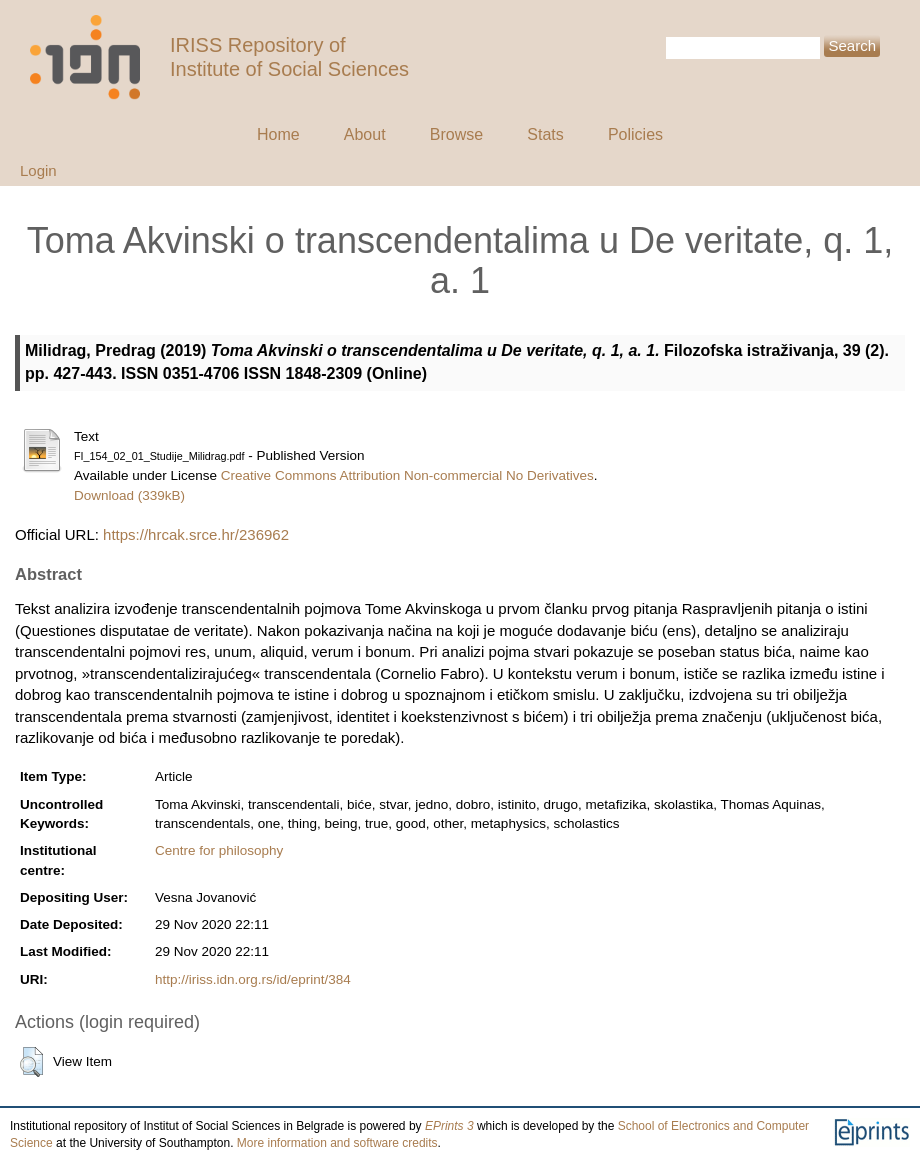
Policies (635, 134)
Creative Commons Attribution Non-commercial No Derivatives (407, 475)
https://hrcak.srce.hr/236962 (196, 534)
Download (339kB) (129, 495)
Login (38, 170)
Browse (456, 134)
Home (278, 134)
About (365, 134)
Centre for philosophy (219, 850)
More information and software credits (337, 1143)
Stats (545, 134)
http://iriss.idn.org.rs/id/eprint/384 (253, 979)
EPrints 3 (449, 1126)
